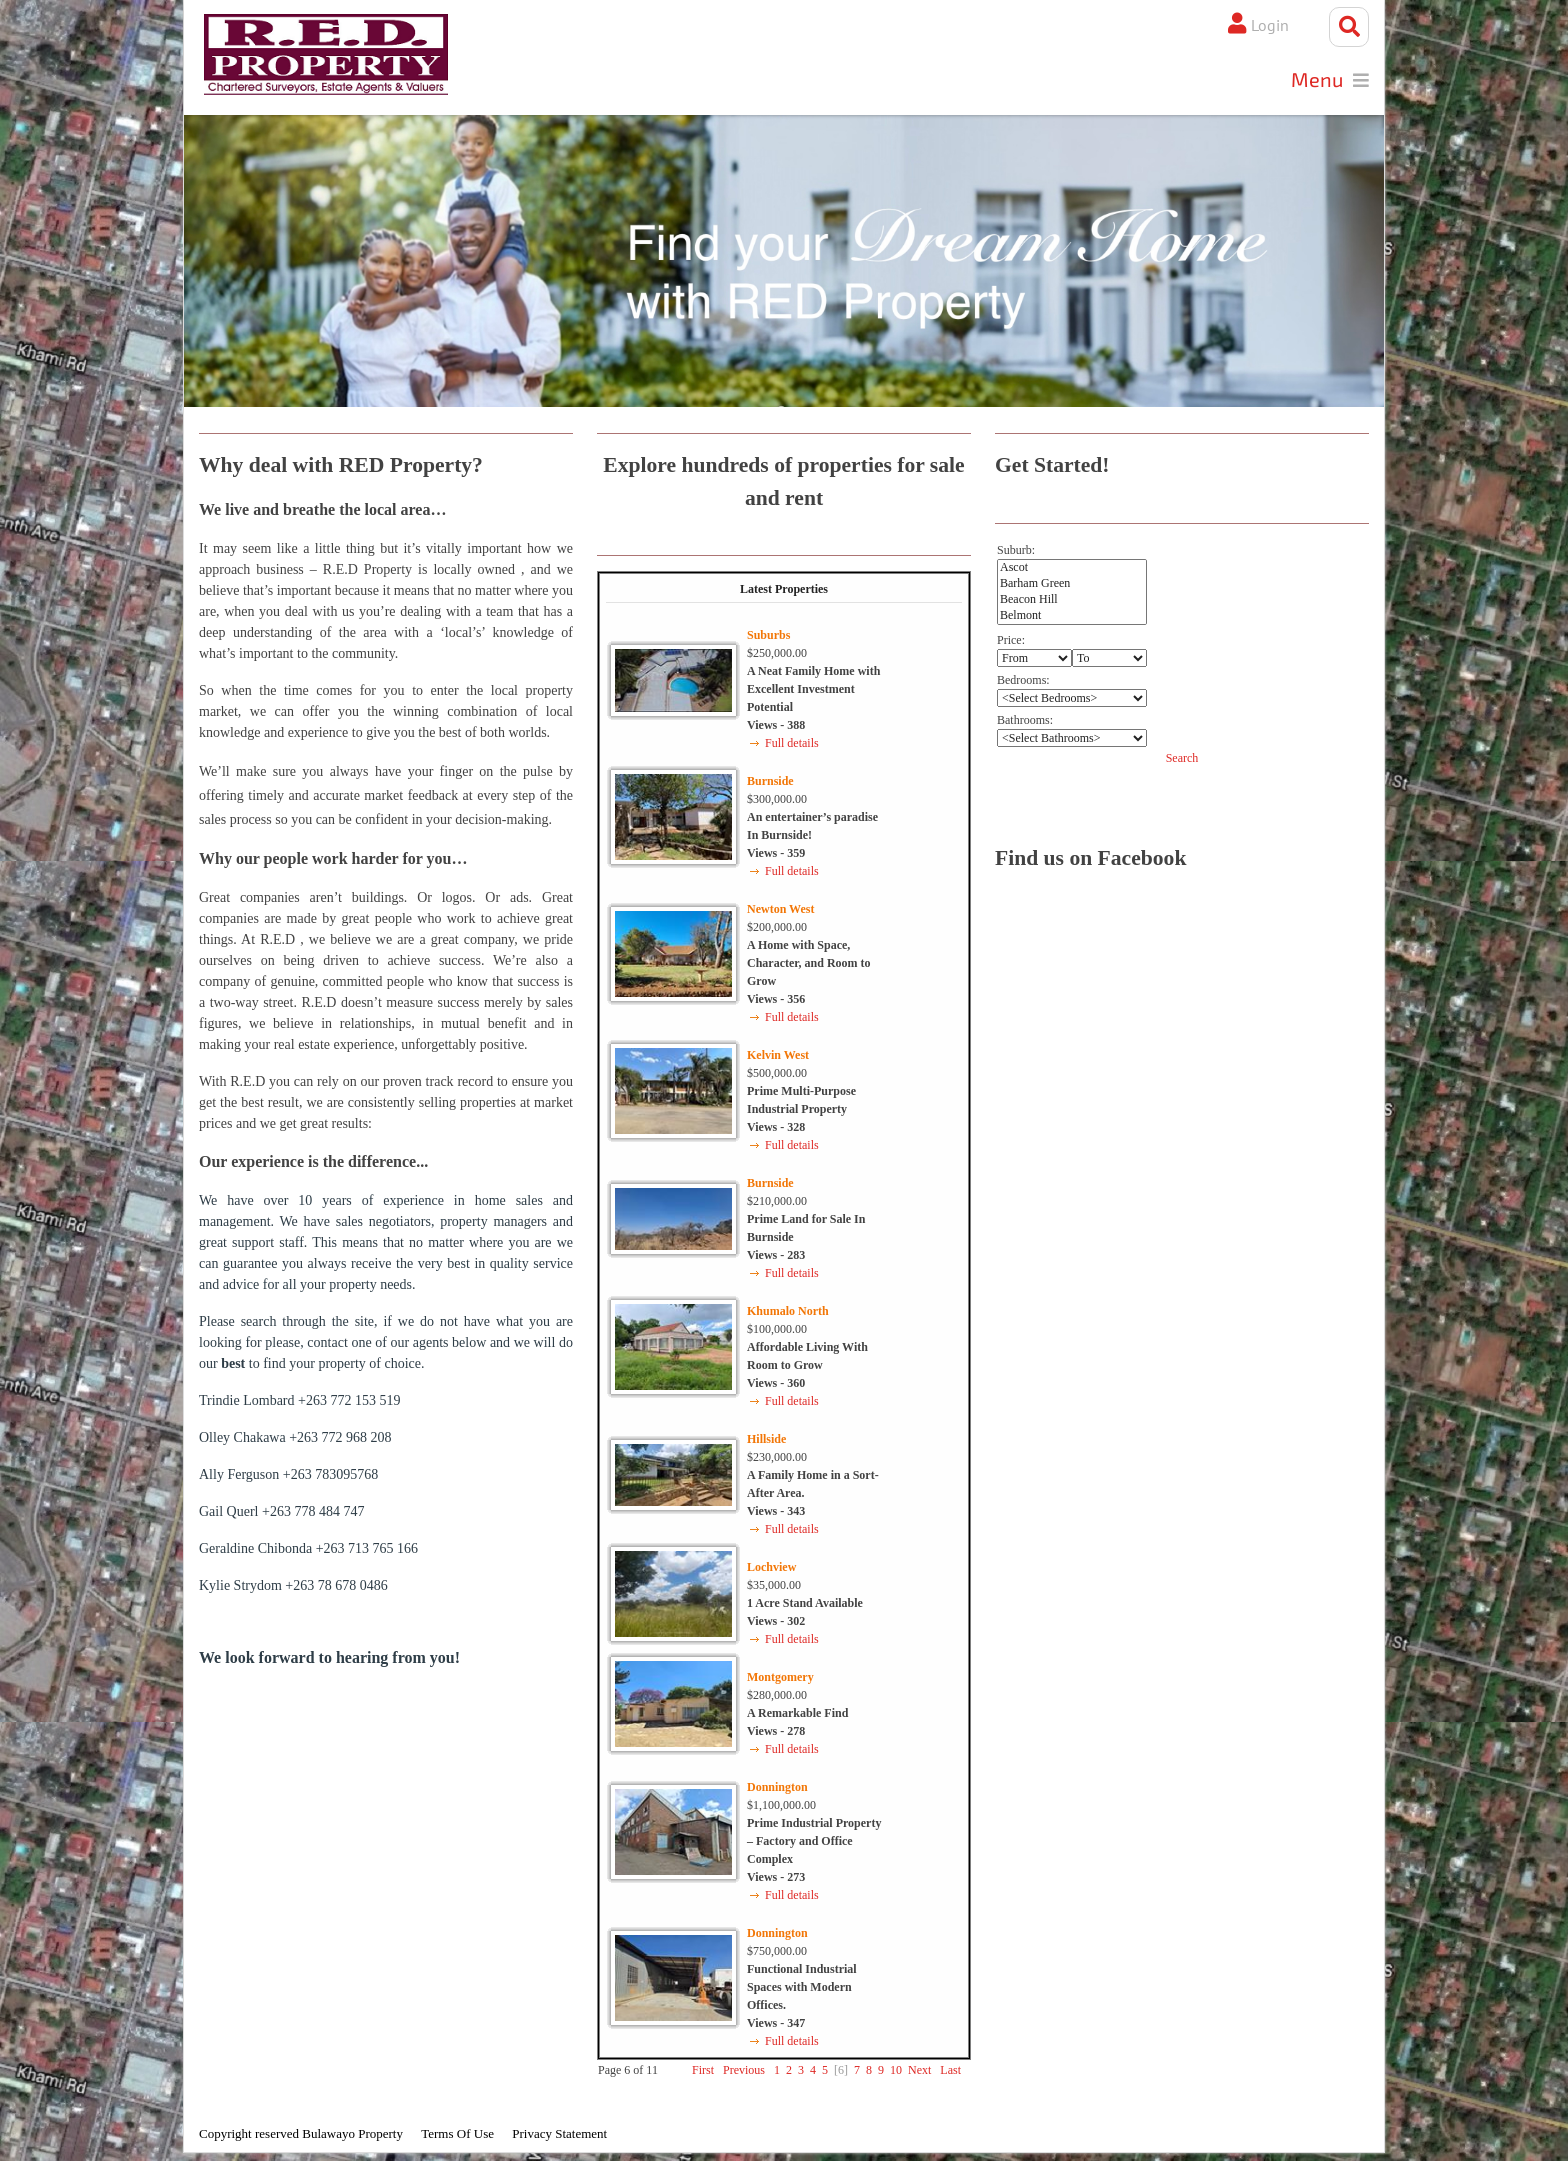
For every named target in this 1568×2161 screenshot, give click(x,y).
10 (896, 2074)
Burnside (770, 785)
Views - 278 (776, 1735)
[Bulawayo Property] (335, 58)
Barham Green (1072, 587)
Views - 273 (776, 1881)
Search (1182, 761)
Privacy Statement (559, 2137)
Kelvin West (778, 1059)
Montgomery (780, 1681)
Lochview (771, 1571)
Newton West (780, 913)
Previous (744, 2074)
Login (1260, 27)
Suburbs (768, 639)
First (703, 2074)
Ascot (1072, 571)
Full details (792, 747)
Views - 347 (776, 2027)
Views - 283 (776, 1259)
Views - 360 (776, 1387)
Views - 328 (776, 1131)
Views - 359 (776, 857)
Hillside (766, 1443)
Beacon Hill (1072, 603)
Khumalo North (788, 1315)
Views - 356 (776, 1003)
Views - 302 (776, 1625)
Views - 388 (776, 729)
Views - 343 (776, 1515)
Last (950, 2074)
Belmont (1072, 619)
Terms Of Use (457, 2137)
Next (919, 2074)
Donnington (777, 1791)
